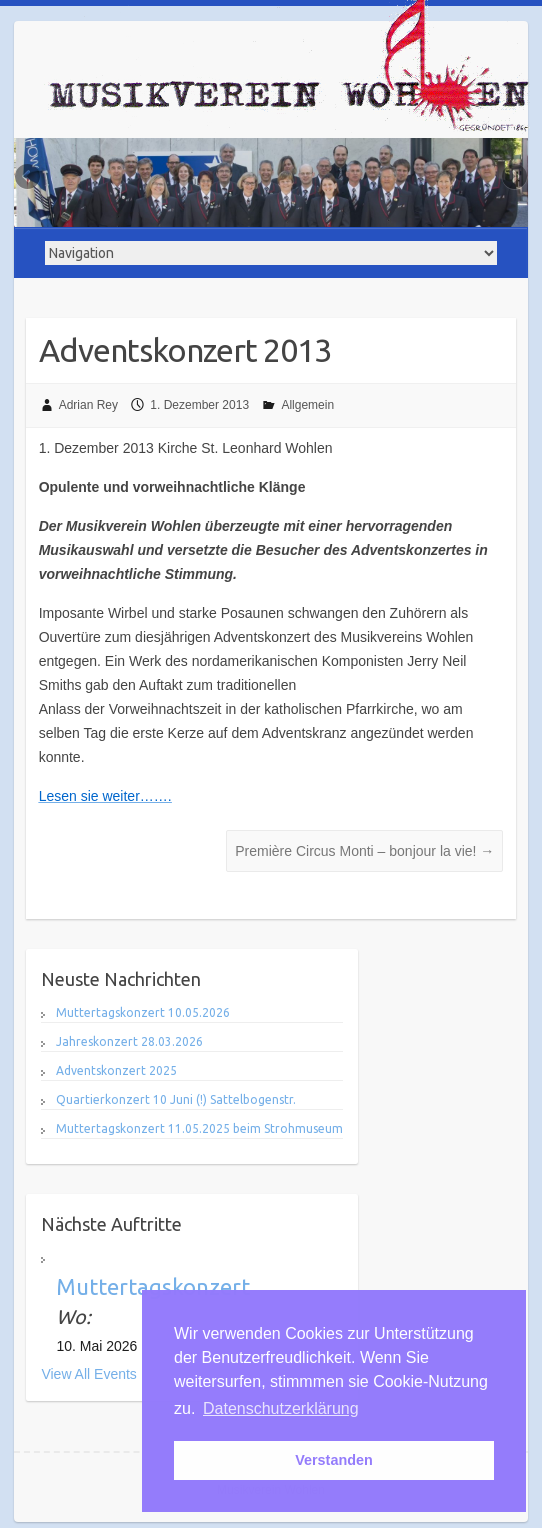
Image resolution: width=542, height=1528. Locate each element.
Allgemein (307, 405)
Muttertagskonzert (153, 1286)
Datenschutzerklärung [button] (281, 1408)
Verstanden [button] (334, 1460)
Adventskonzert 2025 (116, 1070)
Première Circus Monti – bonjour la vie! (364, 851)
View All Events (88, 1374)
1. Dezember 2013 (199, 405)
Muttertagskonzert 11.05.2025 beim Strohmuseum (199, 1128)
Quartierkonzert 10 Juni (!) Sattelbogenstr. (176, 1099)
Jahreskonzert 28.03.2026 (129, 1041)
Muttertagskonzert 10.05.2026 (143, 1012)
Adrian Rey (88, 405)
